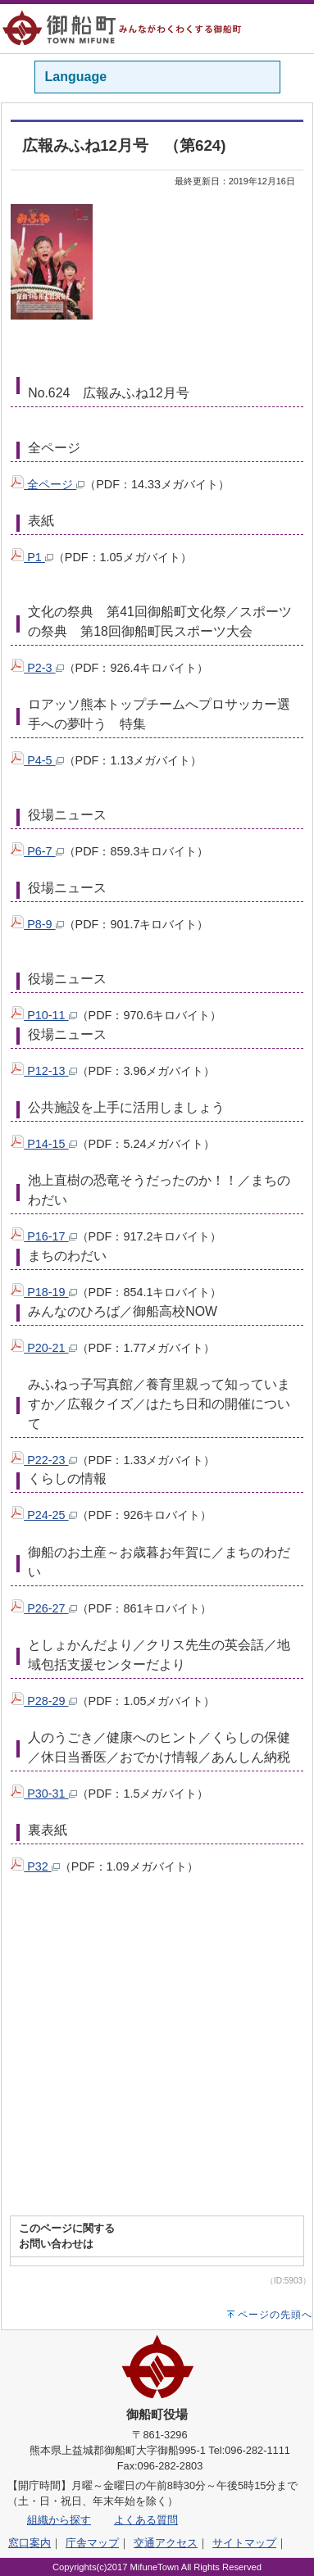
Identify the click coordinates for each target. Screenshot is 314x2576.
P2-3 (37, 667)
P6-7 (37, 851)
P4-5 (37, 760)
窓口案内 (29, 2543)
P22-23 (43, 1460)
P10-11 (43, 1015)
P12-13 (43, 1070)
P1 (32, 557)
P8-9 (37, 924)
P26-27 (43, 1608)
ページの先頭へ (275, 2315)
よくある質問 (146, 2520)
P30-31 (43, 1793)
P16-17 (43, 1236)
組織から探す (59, 2520)
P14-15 (43, 1143)
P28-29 (43, 1701)
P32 (35, 1866)
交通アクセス (166, 2543)
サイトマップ (244, 2543)
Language (76, 77)
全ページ (47, 484)
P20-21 (43, 1347)
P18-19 (43, 1292)
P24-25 (43, 1515)
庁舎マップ (92, 2543)
